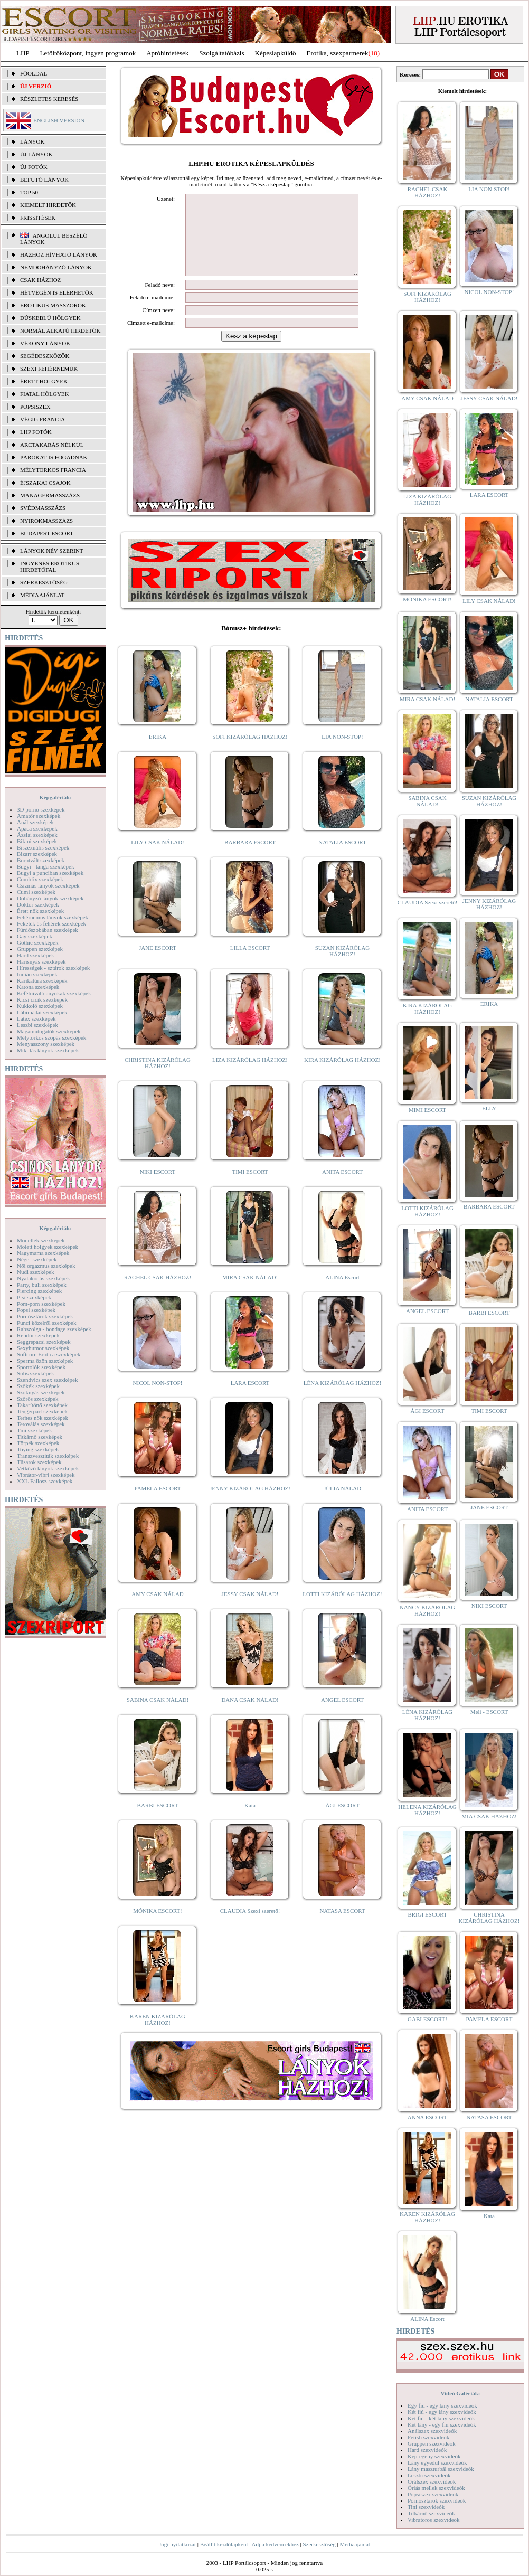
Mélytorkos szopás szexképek (51, 1037)
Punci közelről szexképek (46, 1322)
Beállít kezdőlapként (224, 2544)
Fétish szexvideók (428, 2437)
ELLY (489, 1108)
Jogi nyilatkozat (177, 2544)
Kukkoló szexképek (40, 1006)
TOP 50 (29, 192)
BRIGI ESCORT (427, 1914)
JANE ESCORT (157, 963)
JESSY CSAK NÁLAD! (250, 1610)
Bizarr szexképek (37, 854)
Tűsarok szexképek (39, 1462)
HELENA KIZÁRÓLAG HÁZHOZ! (427, 1810)
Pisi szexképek (34, 1297)
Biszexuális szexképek (43, 847)
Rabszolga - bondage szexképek (54, 1329)
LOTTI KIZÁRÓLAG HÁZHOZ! (342, 1610)
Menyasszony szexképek (45, 1044)
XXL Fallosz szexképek (44, 1481)
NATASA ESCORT (342, 1926)
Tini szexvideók (426, 2507)
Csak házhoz (40, 280)
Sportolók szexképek (41, 1367)
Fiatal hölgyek (44, 394)
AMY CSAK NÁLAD (157, 1610)
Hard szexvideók (427, 2450)
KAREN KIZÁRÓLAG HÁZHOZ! (157, 2035)
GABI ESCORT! (427, 2019)
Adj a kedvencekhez (275, 2544)
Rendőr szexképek (38, 1335)
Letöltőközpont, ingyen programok (88, 53)
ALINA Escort (342, 1293)
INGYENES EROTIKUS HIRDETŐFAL (49, 566)
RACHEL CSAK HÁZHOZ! (157, 1293)
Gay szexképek (34, 936)
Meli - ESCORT (489, 1712)
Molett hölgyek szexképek (47, 1246)
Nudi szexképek (35, 1272)
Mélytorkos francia (53, 470)
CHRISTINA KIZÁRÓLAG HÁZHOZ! (158, 1078)
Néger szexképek (36, 1259)
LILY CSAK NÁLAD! (157, 858)
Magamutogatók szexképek (49, 1031)
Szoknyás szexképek (41, 1392)
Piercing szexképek (39, 1291)
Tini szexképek (34, 1430)
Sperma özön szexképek (45, 1360)
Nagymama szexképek (43, 1253)
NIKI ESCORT (157, 1187)
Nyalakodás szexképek (43, 1278)
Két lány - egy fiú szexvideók (442, 2424)
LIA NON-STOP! (342, 752)
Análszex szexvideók (432, 2431)
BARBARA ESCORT (250, 858)
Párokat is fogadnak (54, 457)
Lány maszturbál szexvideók (441, 2469)
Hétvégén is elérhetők (56, 292)
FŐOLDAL (33, 73)
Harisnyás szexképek (41, 961)
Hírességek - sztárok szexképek (53, 968)
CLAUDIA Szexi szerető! (250, 1926)
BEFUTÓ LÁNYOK (44, 179)
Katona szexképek (38, 987)
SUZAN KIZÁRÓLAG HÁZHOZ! (342, 966)
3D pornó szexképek (40, 809)
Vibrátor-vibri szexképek (45, 1474)
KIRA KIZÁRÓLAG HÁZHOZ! (342, 1075)
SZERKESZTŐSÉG (44, 582)
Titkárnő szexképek (39, 1436)
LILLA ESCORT (250, 963)
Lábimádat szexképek (42, 1012)
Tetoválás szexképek (41, 1424)
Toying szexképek (38, 1449)
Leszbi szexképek (37, 1025)
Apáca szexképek (37, 828)
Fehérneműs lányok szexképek (52, 917)
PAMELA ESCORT (158, 1504)
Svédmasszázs (42, 508)
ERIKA (158, 752)
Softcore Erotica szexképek (48, 1354)
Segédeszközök (45, 356)
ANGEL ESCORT (342, 1715)
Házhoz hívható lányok (58, 254)
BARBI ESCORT (157, 1821)
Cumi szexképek (36, 892)
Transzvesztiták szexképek (48, 1455)
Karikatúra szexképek (42, 980)
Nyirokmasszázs (46, 520)
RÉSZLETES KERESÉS (49, 99)
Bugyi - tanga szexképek (45, 866)
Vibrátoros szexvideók (434, 2519)
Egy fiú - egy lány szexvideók (442, 2405)
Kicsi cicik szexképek (42, 999)
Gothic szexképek (38, 942)
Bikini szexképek (37, 841)
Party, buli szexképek (42, 1284)
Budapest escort (46, 533)
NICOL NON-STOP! (158, 1398)
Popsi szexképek (36, 1310)
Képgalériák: (55, 797)
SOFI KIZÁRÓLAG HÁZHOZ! (249, 752)
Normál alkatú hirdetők (60, 330)
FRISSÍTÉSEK (37, 217)
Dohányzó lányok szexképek (50, 898)
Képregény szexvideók (434, 2456)
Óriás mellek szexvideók (436, 2488)
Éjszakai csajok (45, 482)
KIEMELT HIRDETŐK (48, 205)
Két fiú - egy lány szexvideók (442, 2412)
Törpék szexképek (38, 1443)
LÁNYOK (32, 141)
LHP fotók (36, 432)
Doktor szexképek (38, 904)
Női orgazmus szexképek (46, 1265)
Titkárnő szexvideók (431, 2513)
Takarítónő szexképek (42, 1405)
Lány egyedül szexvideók (437, 2462)
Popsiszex (35, 406)
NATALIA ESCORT (342, 858)
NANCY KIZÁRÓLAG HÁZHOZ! (428, 1610)
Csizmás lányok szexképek (48, 885)
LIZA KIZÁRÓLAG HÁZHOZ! (250, 1075)
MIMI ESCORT (427, 1110)
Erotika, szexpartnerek (338, 53)
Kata (250, 1821)
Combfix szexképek (40, 879)
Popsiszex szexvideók (433, 2494)
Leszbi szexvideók (429, 2475)
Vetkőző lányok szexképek (48, 1468)
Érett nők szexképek (40, 911)
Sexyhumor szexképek (43, 1348)
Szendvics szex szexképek (47, 1379)
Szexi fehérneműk (49, 368)
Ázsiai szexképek (37, 835)
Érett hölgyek (44, 381)
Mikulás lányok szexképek (48, 1050)
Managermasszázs (50, 495)
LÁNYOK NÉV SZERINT (51, 551)
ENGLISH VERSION (58, 120)
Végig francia (42, 419)
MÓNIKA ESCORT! (157, 1926)
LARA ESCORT (250, 1398)
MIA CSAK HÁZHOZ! (489, 1816)
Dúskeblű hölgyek (50, 318)
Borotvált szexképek (40, 860)
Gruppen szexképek (40, 949)
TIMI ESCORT (250, 1187)
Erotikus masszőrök (53, 305)
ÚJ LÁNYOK (36, 154)
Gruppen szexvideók (432, 2443)
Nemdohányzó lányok (56, 267)
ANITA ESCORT (342, 1187)
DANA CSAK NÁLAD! (249, 1715)
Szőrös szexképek (38, 1398)
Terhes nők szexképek (42, 1417)
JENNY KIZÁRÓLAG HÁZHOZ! (250, 1504)
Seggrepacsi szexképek (44, 1341)
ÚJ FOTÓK (34, 167)
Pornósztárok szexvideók (437, 2500)
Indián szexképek (37, 974)
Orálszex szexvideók (432, 2481)
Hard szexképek (35, 955)
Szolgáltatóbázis (221, 53)
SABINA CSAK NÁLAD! (157, 1715)
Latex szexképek (36, 1018)
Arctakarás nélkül (51, 444)
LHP (23, 53)
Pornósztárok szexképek (45, 1316)
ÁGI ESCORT (343, 1821)
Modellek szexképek (41, 1240)
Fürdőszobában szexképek (47, 930)
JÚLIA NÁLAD (342, 1504)
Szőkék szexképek (38, 1386)
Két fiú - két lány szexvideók (441, 2418)
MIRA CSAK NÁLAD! (250, 1293)
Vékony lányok (45, 343)
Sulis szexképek (35, 1373)
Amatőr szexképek (38, 816)
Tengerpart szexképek (42, 1411)
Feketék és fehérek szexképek (51, 923)
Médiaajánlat (354, 2544)
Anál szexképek (35, 822)
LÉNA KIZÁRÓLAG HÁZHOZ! (342, 1398)
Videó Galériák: (460, 2393)
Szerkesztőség (319, 2544)
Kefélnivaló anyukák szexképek (54, 993)
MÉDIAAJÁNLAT (42, 595)
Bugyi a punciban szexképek (50, 873)
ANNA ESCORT (427, 2117)
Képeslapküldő (275, 53)
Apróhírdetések (167, 53)
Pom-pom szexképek (41, 1303)
